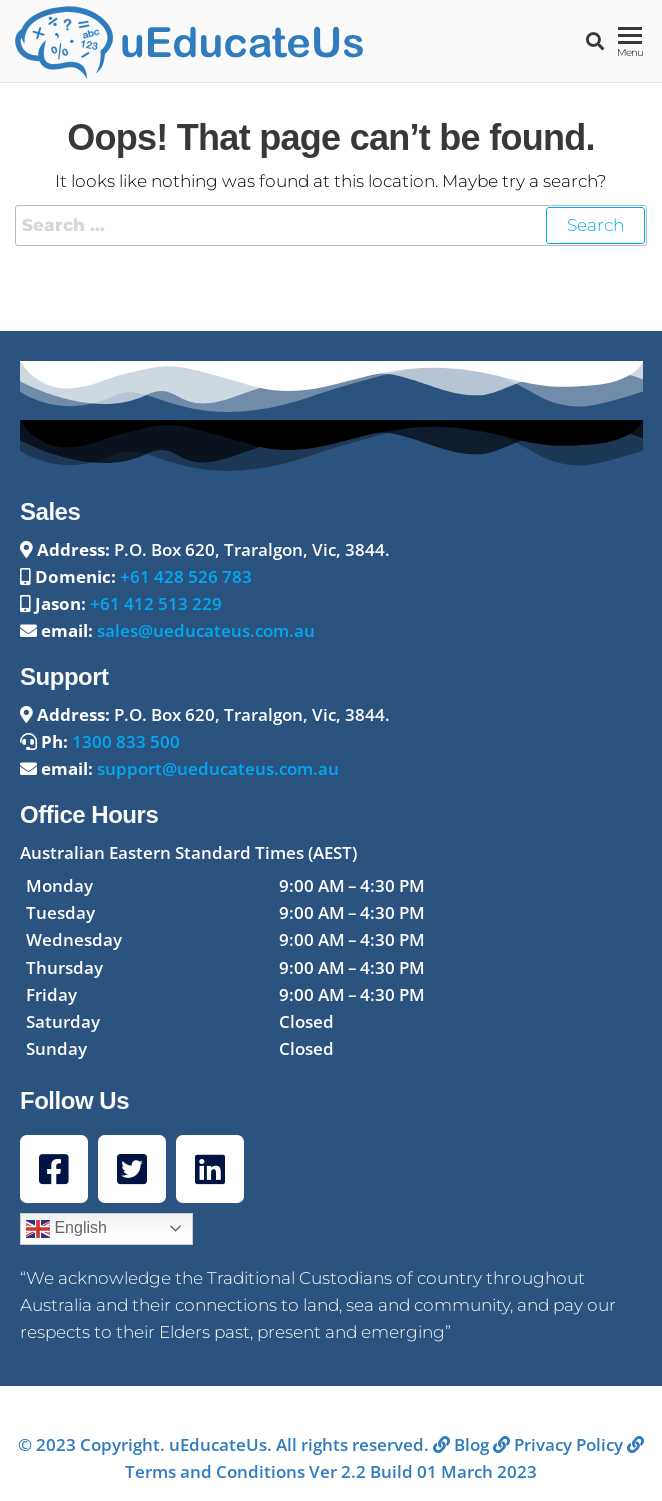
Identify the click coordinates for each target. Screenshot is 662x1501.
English (66, 1229)
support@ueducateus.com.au (218, 768)
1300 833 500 (126, 741)
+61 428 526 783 (186, 576)
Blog (461, 1444)
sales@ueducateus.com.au (206, 630)
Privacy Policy (558, 1444)
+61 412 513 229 (156, 603)
